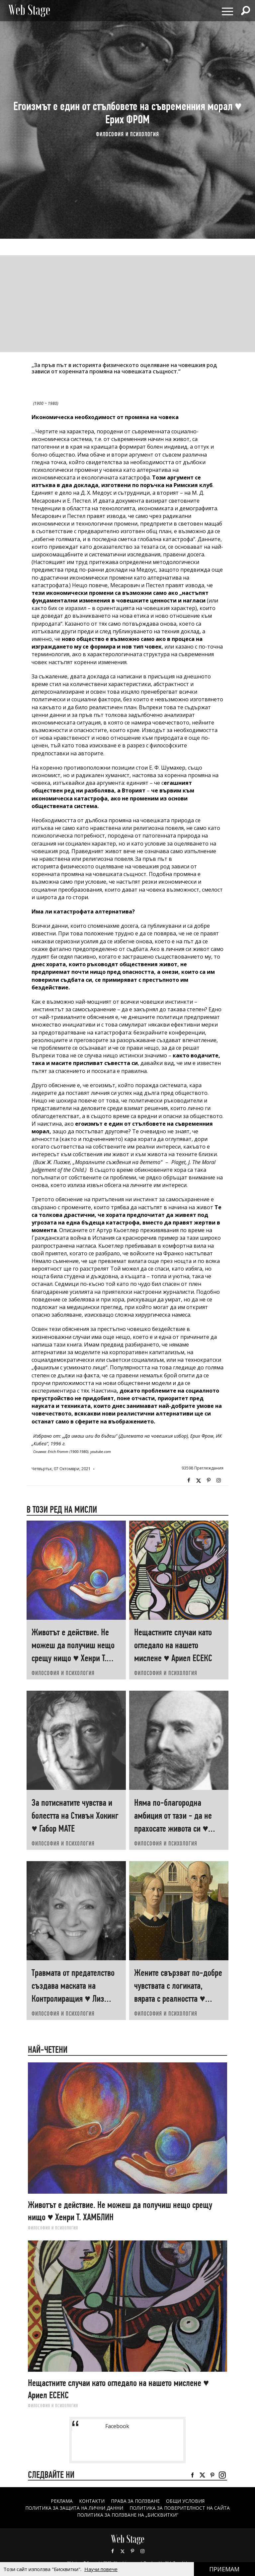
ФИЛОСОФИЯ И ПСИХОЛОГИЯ (127, 134)
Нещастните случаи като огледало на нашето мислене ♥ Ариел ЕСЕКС (173, 1645)
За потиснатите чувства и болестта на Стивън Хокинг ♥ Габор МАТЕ (75, 1815)
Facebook (189, 1480)
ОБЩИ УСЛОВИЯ (185, 2501)
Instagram (218, 1480)
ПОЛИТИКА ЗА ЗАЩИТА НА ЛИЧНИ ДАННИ (74, 2508)
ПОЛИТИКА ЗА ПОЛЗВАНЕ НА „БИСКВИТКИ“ (127, 2515)
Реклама (61, 2501)
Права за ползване (135, 2501)
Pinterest (132, 2551)
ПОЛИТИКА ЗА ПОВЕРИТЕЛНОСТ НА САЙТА (180, 2508)
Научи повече (101, 2569)
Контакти (91, 2501)
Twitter (199, 1480)
